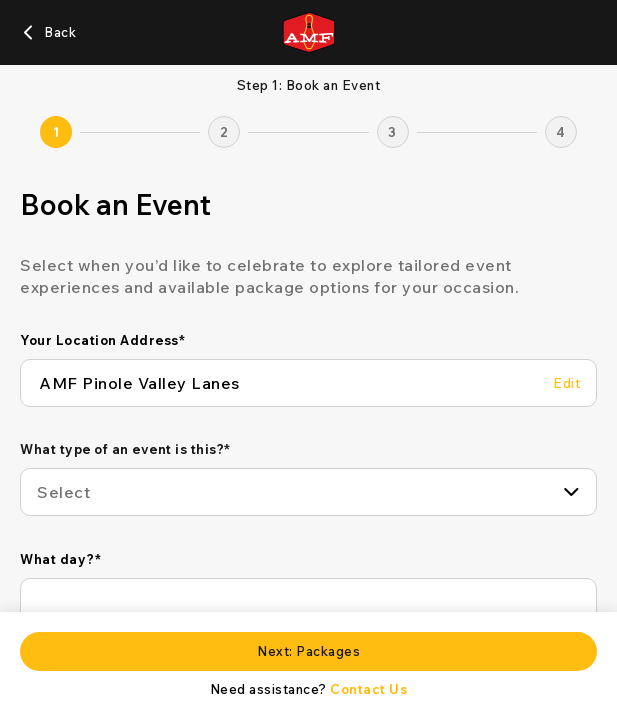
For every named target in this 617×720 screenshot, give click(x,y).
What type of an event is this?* (125, 449)
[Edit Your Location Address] (566, 383)
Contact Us (368, 689)
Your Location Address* (102, 340)
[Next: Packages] (308, 651)
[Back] (48, 32)
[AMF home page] (308, 32)
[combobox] (308, 492)
